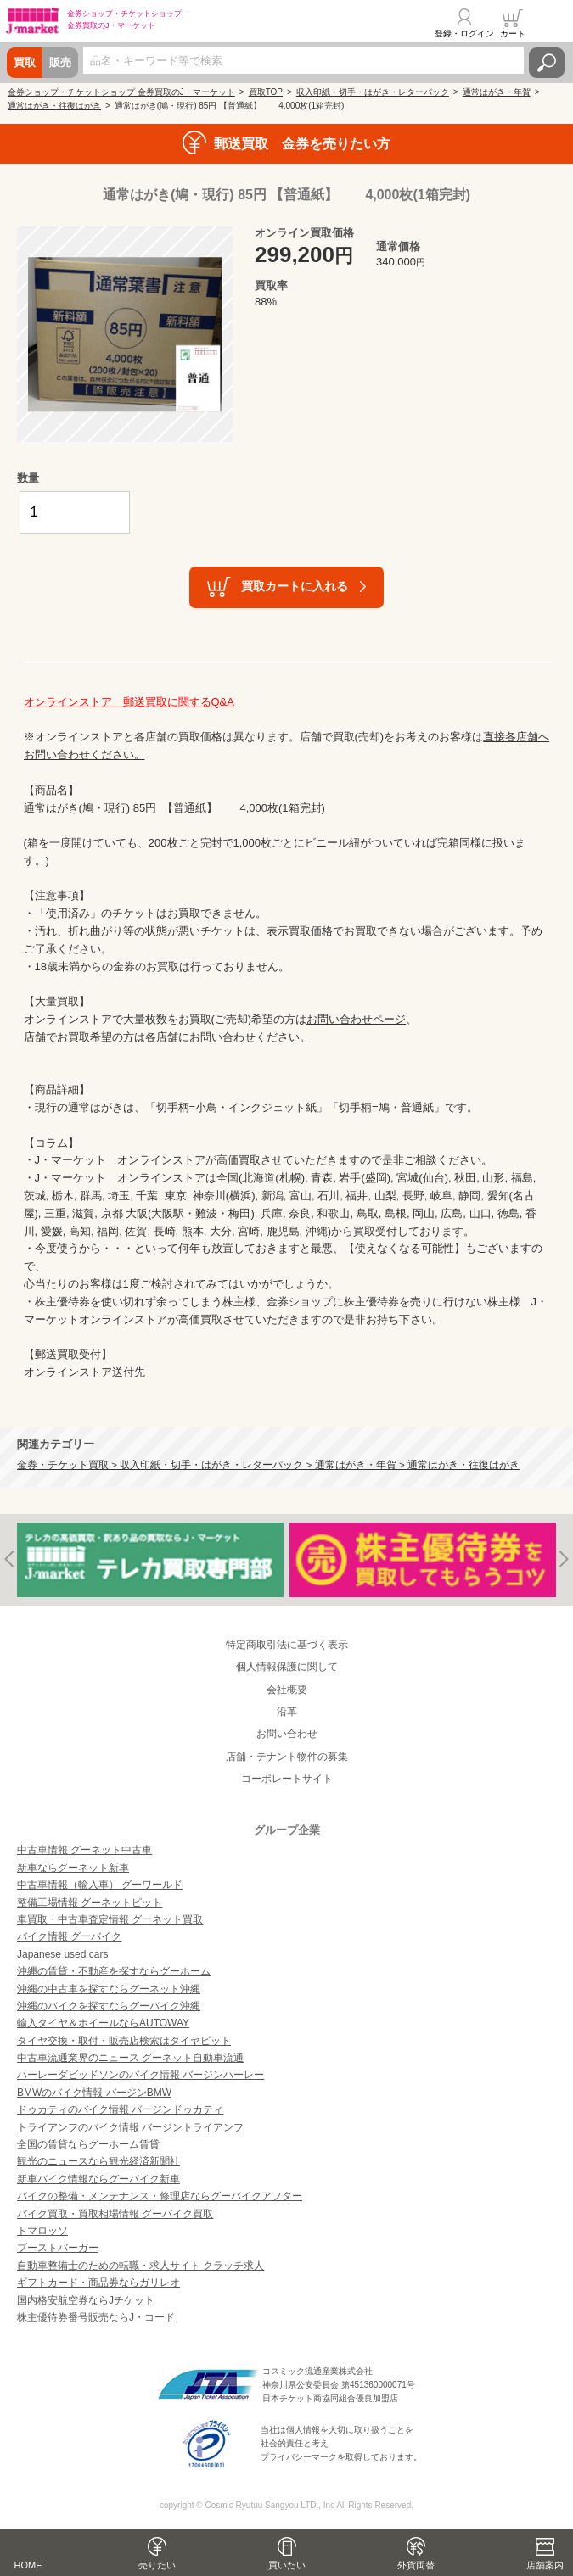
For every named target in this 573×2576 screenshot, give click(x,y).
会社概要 (287, 1690)
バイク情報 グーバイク (69, 1936)
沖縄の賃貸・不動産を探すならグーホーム (114, 1971)
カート (512, 33)
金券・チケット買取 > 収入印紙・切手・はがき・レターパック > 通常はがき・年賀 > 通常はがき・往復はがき (268, 1464)
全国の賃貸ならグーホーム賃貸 (88, 2144)
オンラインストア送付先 (84, 1372)
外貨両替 (416, 2565)
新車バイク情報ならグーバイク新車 (98, 2179)
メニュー (550, 23)
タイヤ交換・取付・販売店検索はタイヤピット (124, 2041)
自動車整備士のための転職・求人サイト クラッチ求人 (140, 2265)
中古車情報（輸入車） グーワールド (100, 1885)
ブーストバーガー (57, 2248)
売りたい (157, 2565)
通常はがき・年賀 (497, 92)
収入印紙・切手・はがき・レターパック (372, 92)
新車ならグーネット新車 (73, 1868)
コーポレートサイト (287, 1779)
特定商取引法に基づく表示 (287, 1645)
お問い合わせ (286, 1734)
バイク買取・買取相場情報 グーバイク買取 (115, 2214)
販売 (60, 62)
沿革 (287, 1712)
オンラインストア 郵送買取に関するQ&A (129, 702)
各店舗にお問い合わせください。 (228, 1037)
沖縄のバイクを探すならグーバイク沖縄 (108, 2006)
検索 (547, 62)
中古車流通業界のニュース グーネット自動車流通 (130, 2058)
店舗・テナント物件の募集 (287, 1757)
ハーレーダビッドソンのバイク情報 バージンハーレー (140, 2075)
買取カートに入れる (294, 586)
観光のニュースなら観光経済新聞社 (98, 2161)
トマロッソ (42, 2231)
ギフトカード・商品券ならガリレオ (98, 2282)
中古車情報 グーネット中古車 (84, 1850)
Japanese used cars (62, 1954)
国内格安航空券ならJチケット (85, 2300)
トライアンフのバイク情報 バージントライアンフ (130, 2127)
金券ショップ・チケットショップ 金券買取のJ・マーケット (121, 92)
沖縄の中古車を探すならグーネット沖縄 (108, 1989)
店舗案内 (545, 2565)
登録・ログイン (464, 33)
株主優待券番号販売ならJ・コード (96, 2317)
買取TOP (266, 92)
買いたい (287, 2565)
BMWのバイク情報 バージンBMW (94, 2092)
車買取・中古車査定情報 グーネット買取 (110, 1919)
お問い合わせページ (356, 1019)
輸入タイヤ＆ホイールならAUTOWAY (103, 2023)
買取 (25, 62)
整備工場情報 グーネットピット (89, 1902)
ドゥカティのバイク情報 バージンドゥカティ (120, 2109)
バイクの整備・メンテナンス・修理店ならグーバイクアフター (159, 2196)
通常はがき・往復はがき (54, 105)
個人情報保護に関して (287, 1667)
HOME (28, 2565)
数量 (28, 478)
